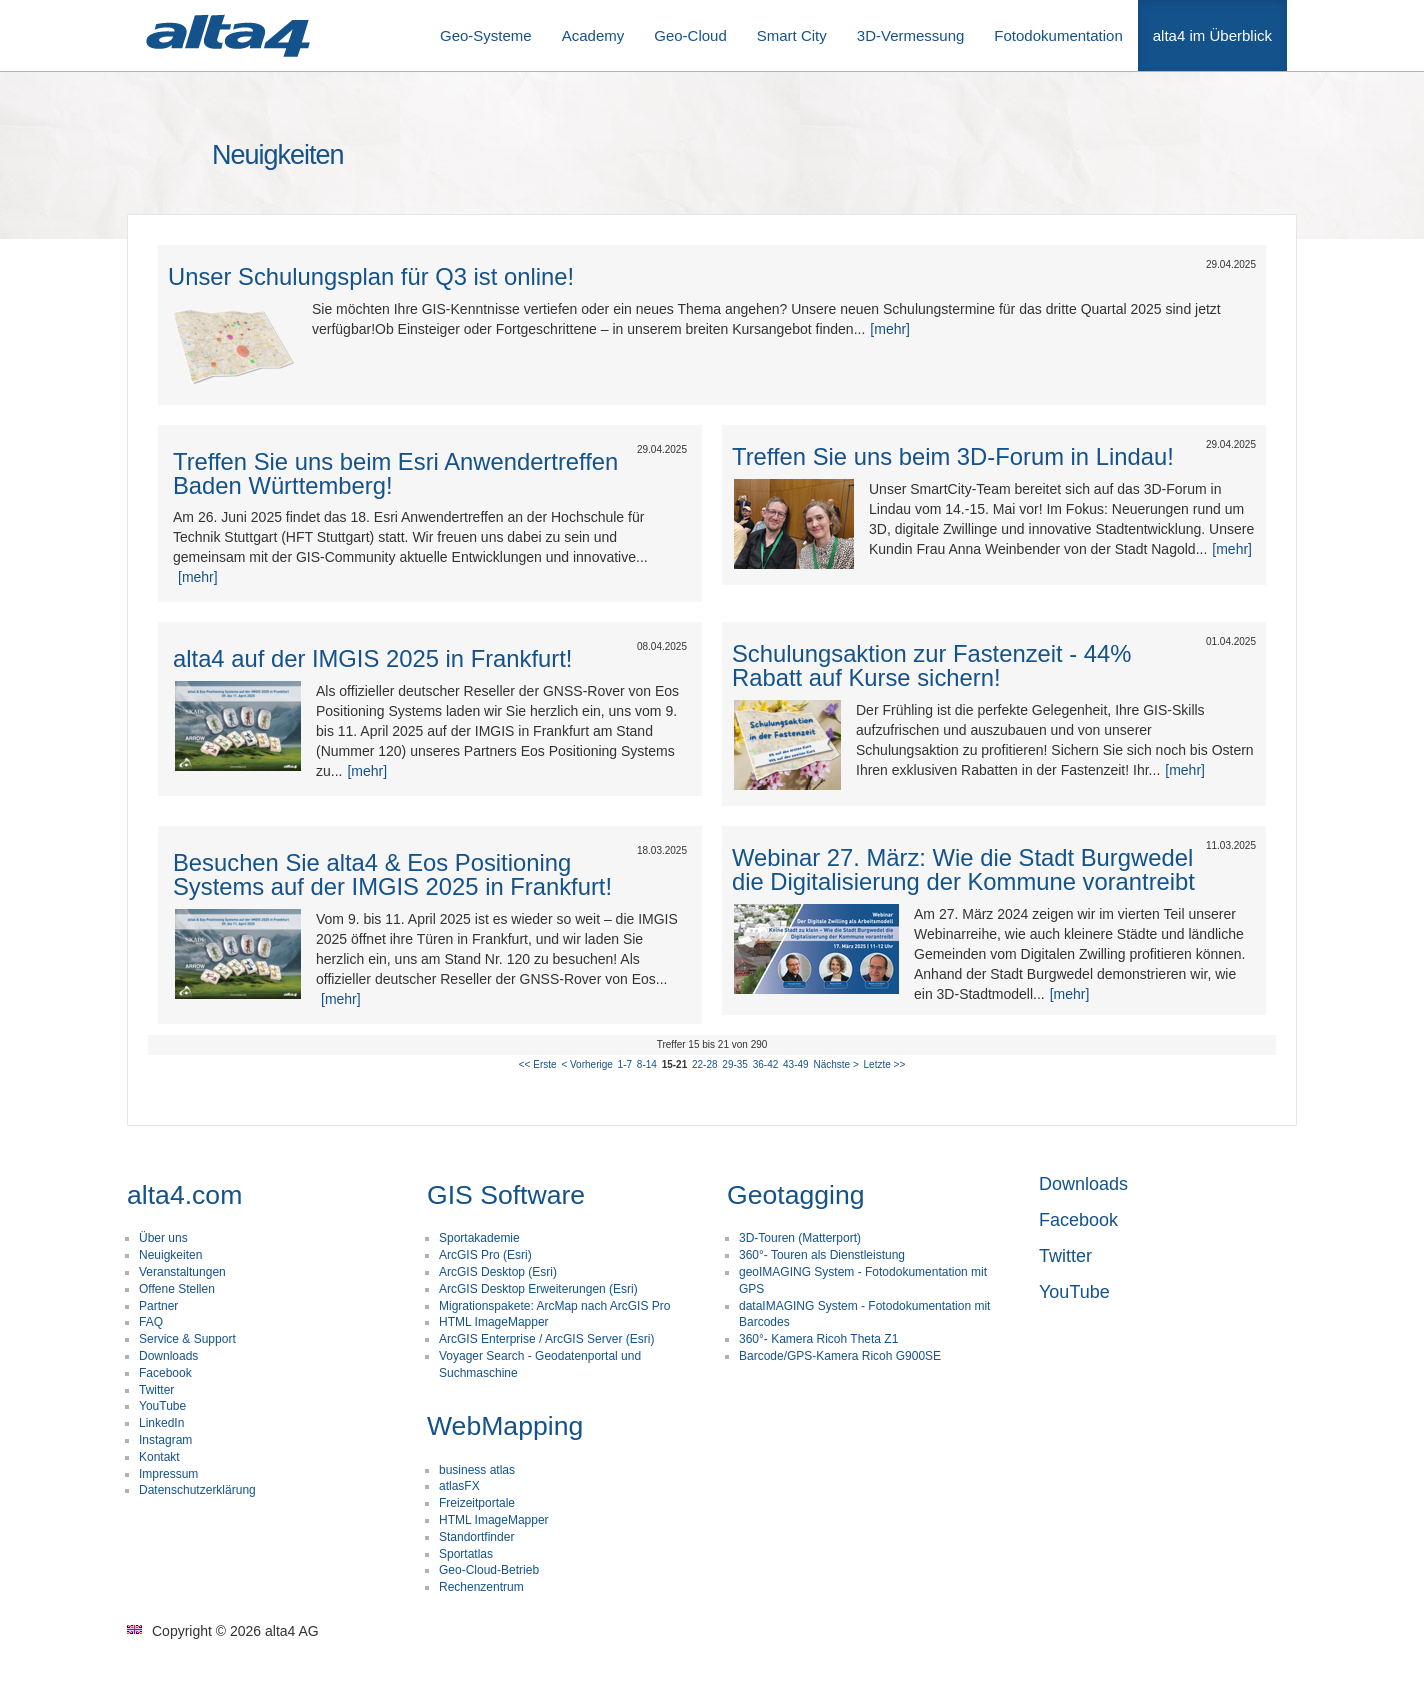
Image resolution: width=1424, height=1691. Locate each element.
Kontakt (159, 1457)
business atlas (477, 1470)
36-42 (766, 1064)
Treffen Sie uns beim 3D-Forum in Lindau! (953, 456)
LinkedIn (161, 1423)
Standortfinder (476, 1537)
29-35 (735, 1064)
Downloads (168, 1356)
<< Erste (538, 1064)
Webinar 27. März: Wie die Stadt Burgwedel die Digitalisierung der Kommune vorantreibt (963, 869)
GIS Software (506, 1195)
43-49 (796, 1064)
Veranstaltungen (182, 1272)
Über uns (163, 1238)
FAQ (151, 1322)
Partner (158, 1306)
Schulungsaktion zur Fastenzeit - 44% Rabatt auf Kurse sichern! (931, 665)
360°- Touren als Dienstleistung (822, 1255)
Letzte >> (885, 1064)
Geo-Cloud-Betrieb (489, 1570)
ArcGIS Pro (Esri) (485, 1255)
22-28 (705, 1064)
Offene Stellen (177, 1289)
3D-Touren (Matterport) (800, 1238)
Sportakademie (479, 1238)
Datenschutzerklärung (197, 1490)
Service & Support (187, 1339)
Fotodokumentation (1058, 35)
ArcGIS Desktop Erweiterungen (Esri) (538, 1289)
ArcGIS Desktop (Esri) (498, 1272)
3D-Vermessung (911, 35)
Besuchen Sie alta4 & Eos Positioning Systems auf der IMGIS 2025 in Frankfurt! (392, 874)
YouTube (162, 1406)
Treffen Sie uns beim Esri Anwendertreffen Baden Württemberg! (395, 473)
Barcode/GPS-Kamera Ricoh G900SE (840, 1356)
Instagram (165, 1440)
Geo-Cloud (690, 35)
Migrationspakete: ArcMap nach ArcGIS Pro (554, 1306)
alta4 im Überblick (1212, 35)
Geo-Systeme (486, 35)
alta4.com (184, 1195)
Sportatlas (466, 1554)
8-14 (647, 1064)
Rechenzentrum (481, 1587)
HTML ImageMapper (494, 1322)
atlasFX (459, 1486)
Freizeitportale (477, 1503)
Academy (593, 35)
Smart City (792, 35)
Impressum (168, 1474)
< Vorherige (586, 1064)
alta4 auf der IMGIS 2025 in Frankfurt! (372, 658)
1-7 (625, 1064)
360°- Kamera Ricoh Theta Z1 (818, 1339)
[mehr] (890, 329)
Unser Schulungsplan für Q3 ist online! (371, 276)
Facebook (165, 1373)
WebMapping (505, 1426)
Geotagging (796, 1195)
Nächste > (835, 1064)
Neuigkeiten (170, 1255)
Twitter (156, 1390)
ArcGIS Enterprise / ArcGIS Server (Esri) (546, 1339)
